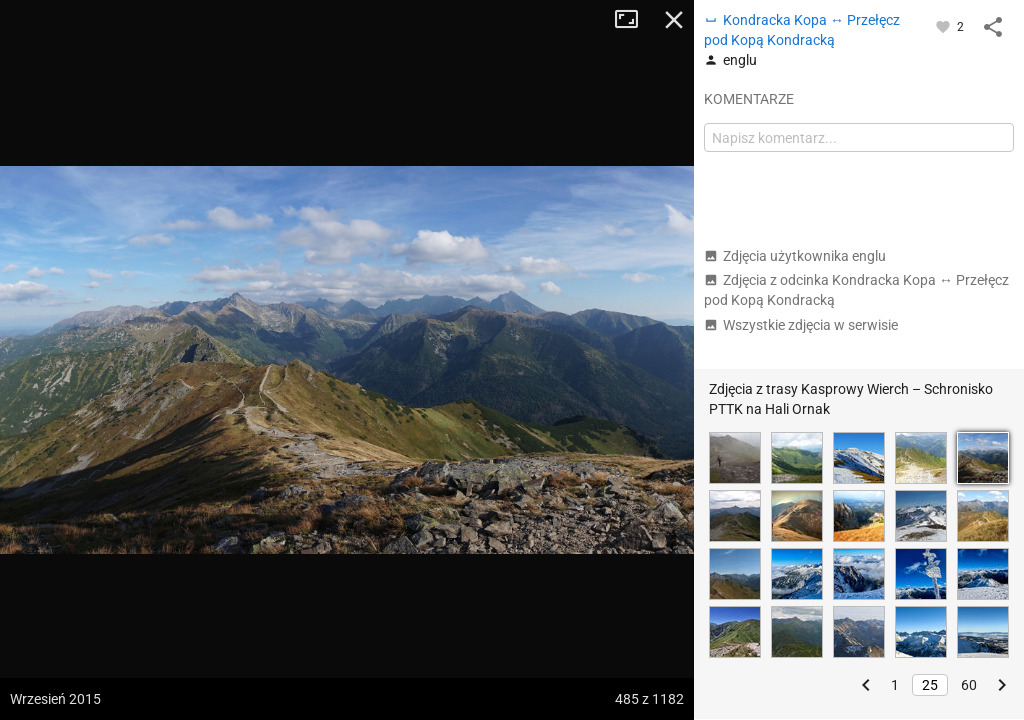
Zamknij (674, 20)
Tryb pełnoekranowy (634, 20)
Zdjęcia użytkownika (795, 256)
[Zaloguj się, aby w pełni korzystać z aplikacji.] (944, 26)
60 (969, 685)
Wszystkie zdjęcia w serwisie (801, 325)
